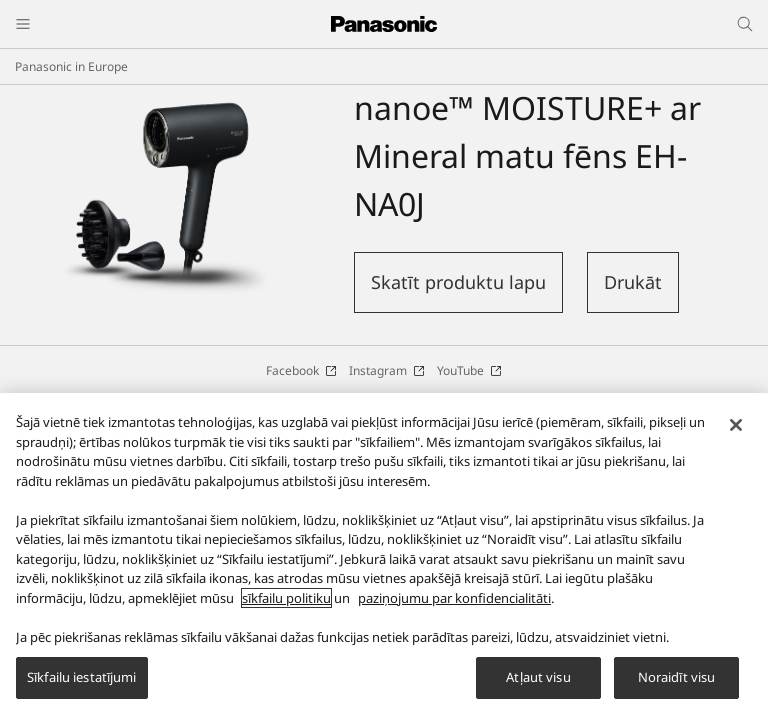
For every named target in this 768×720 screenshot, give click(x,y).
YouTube (469, 370)
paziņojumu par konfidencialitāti (454, 607)
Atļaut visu (538, 687)
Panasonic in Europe (71, 66)
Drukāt (633, 282)
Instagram (387, 370)
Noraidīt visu (677, 687)
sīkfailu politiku (286, 607)
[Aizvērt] (736, 434)
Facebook (301, 370)
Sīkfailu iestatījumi (82, 687)
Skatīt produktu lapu (458, 282)
